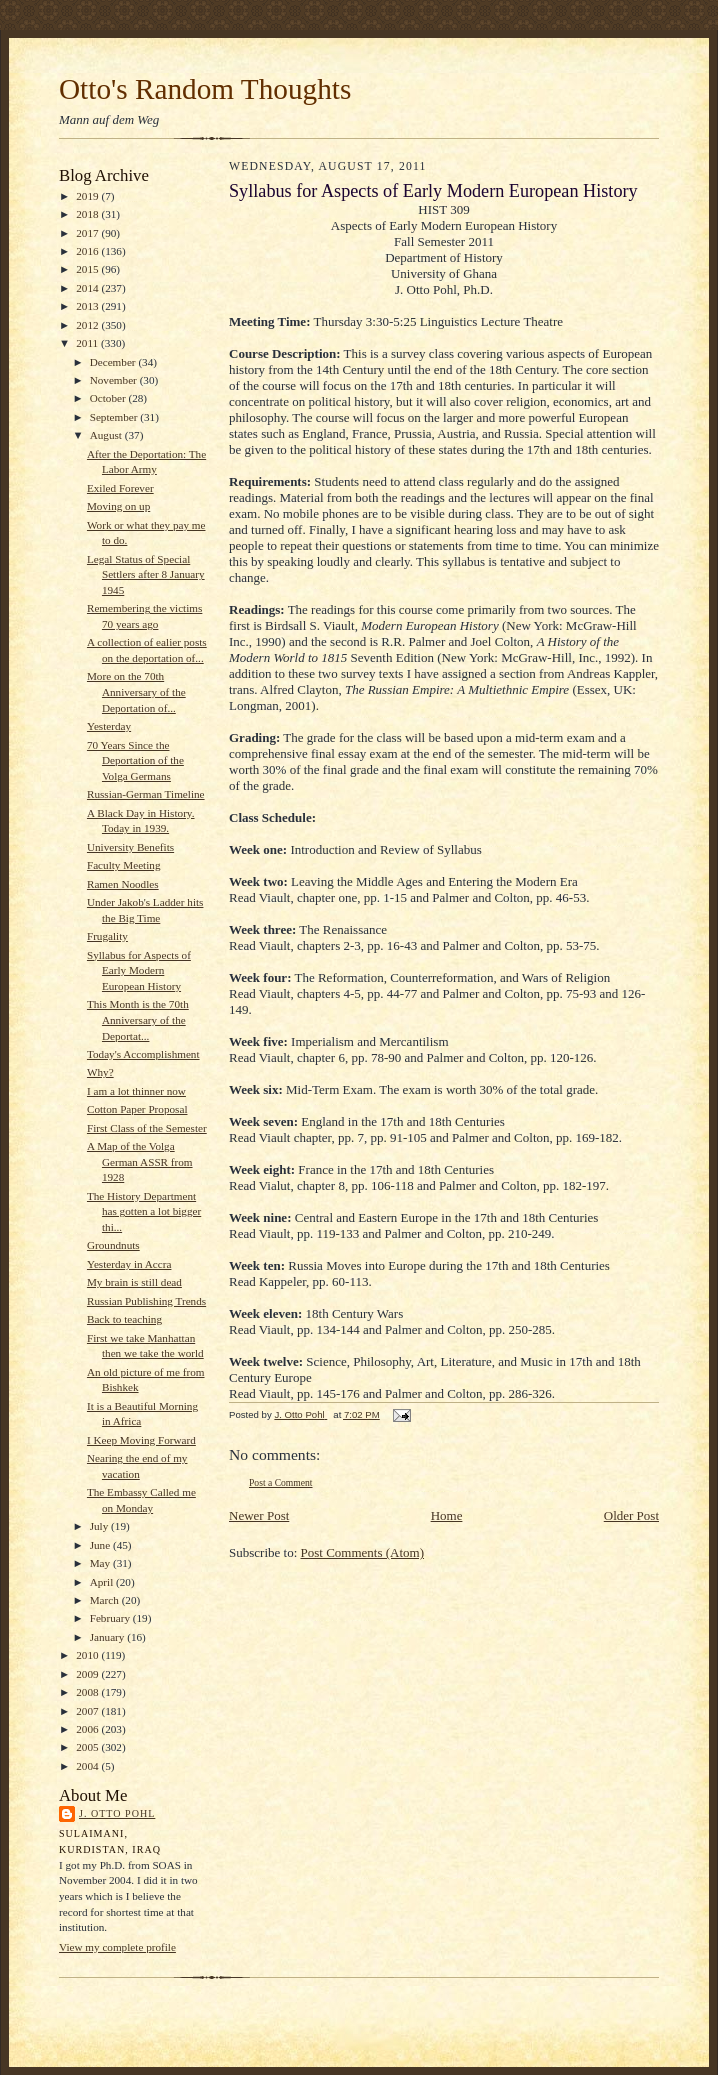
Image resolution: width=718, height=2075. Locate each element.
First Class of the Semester (147, 1128)
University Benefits (130, 847)
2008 (88, 1692)
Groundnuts (113, 1245)
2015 (88, 269)
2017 (88, 233)
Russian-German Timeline (146, 794)
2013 (88, 306)
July (100, 1526)
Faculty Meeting (124, 865)
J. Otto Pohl (117, 1813)
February (111, 1618)
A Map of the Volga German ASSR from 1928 (140, 1161)
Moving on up (118, 506)
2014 (88, 288)
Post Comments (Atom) (363, 1552)
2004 (88, 1766)
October (109, 398)
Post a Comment (281, 1482)
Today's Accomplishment (143, 1054)
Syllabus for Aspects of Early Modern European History (139, 970)
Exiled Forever (120, 488)
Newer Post (259, 1515)
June (101, 1545)
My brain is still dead (134, 1282)
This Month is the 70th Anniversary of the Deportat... (138, 1019)
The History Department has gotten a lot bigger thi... (144, 1211)
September (115, 417)
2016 (88, 251)
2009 (88, 1674)
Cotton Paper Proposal (137, 1109)
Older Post (631, 1515)
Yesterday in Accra (129, 1264)
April (103, 1582)
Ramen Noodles (123, 884)
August (107, 435)
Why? (100, 1072)
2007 (88, 1711)
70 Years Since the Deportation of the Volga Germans (135, 760)
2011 (88, 343)
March (106, 1600)
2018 (88, 214)
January (109, 1637)
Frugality (107, 936)
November (115, 380)
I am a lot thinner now (136, 1091)
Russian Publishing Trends (146, 1301)
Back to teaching (124, 1319)
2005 (88, 1747)
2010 (88, 1655)
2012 (88, 325)
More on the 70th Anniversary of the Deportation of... (136, 691)
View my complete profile (117, 1947)
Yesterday (109, 726)
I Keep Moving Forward (141, 1440)
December (114, 362)
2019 (88, 196)
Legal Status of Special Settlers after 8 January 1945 (146, 574)
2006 (88, 1729)
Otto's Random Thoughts (205, 89)
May (101, 1563)
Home (447, 1515)
